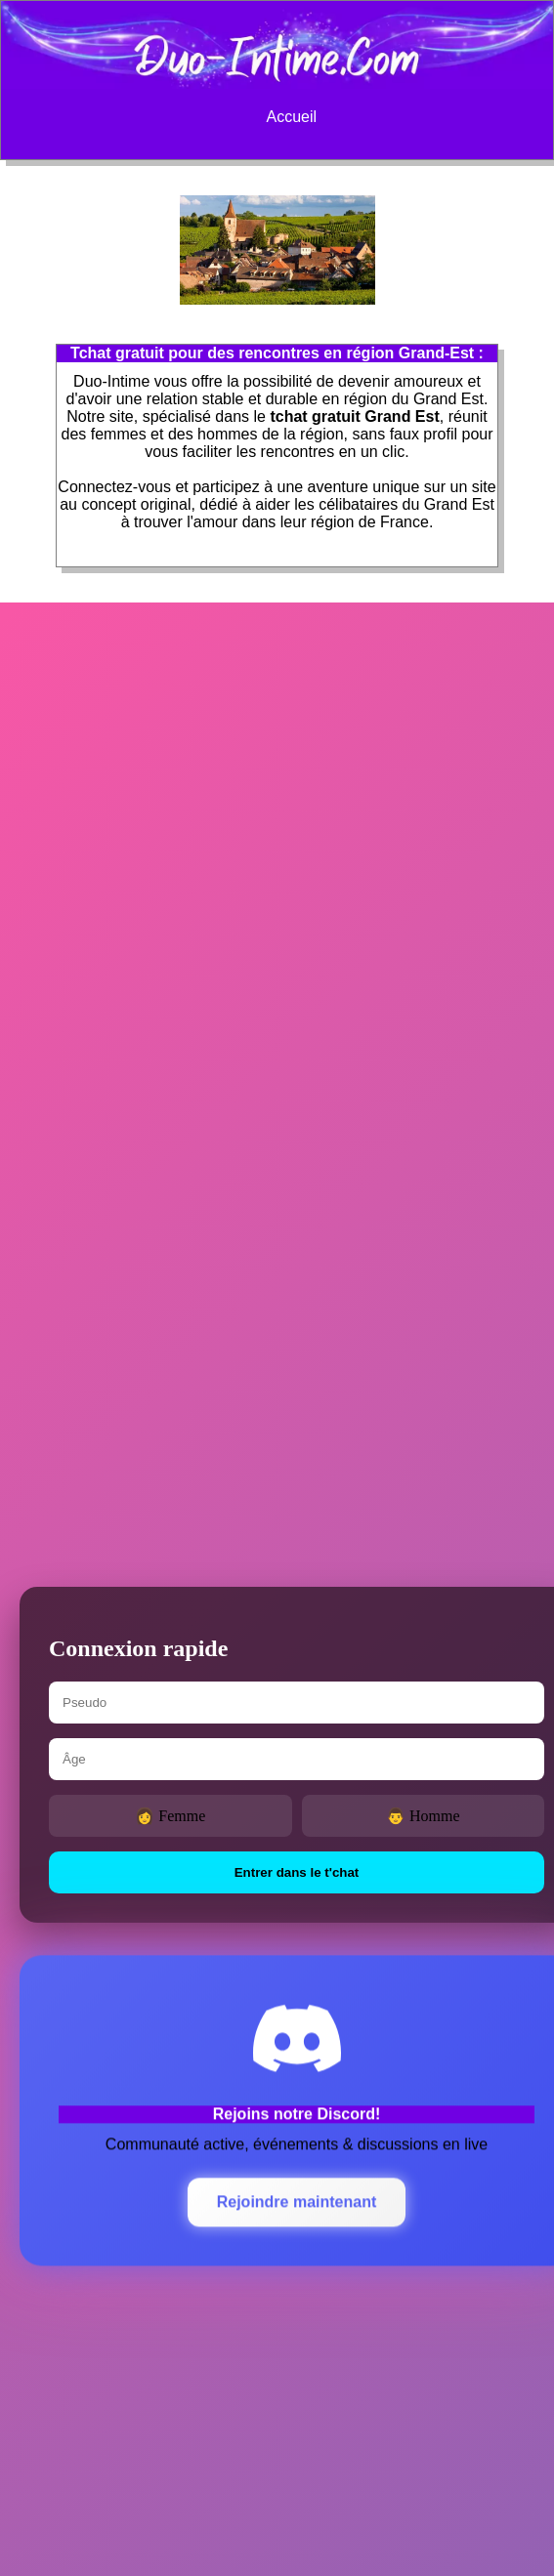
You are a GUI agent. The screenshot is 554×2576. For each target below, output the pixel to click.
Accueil (291, 116)
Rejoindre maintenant (297, 2202)
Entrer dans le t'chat (297, 1872)
